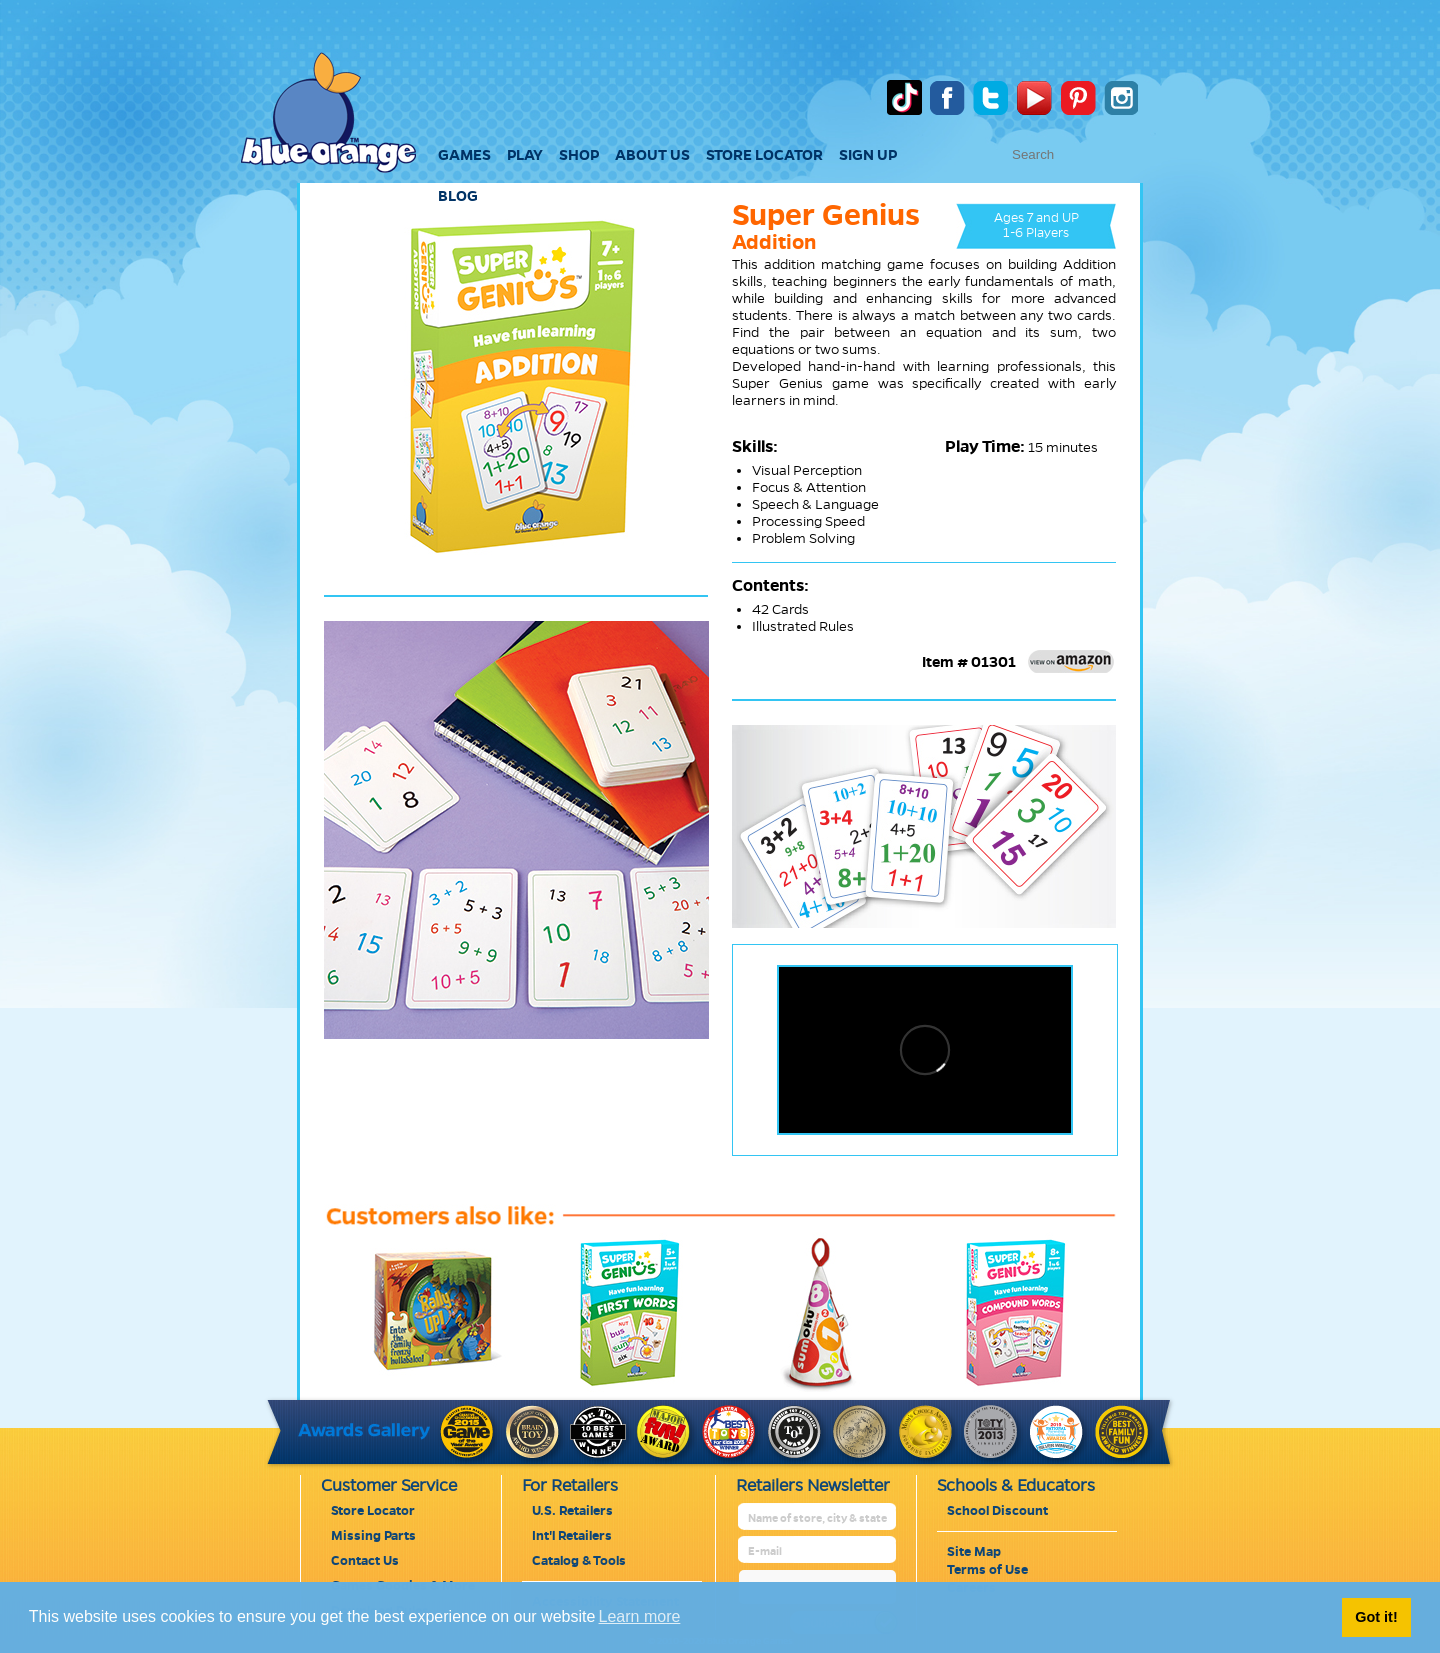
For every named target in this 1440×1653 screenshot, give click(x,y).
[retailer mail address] (818, 1551)
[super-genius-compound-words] (998, 1387)
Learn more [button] (640, 1616)
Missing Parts (373, 1536)
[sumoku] (805, 1387)
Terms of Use (987, 1570)
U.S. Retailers (572, 1511)
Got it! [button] (1376, 1617)
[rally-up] (419, 1387)
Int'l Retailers (572, 1536)
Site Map (974, 1552)
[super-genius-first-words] (612, 1387)
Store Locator (373, 1511)
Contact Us (365, 1561)
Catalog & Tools (579, 1561)
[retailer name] (818, 1518)
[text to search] (1112, 154)
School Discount (997, 1511)
